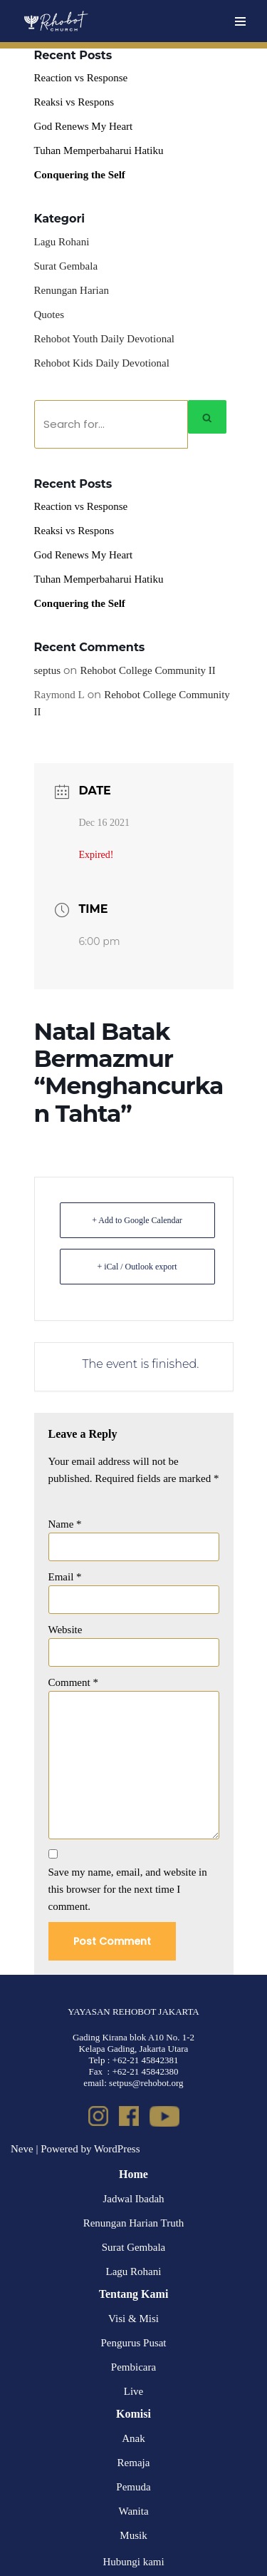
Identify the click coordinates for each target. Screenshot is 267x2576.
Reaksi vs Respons (74, 102)
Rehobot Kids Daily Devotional (101, 363)
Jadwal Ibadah (133, 2198)
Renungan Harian (71, 290)
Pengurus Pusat (133, 2342)
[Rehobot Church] (55, 21)
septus (47, 670)
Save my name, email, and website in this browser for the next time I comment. (127, 1889)
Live (134, 2391)
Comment (73, 1682)
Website (65, 1629)
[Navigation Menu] (240, 21)
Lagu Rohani (62, 241)
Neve (22, 2149)
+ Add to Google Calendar (137, 1220)
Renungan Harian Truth (133, 2223)
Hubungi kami (133, 2561)
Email (65, 1577)
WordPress (117, 2149)
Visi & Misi (133, 2318)
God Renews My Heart (83, 126)
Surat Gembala (66, 266)
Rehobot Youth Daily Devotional (104, 338)
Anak (133, 2438)
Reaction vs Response (81, 77)
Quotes (49, 314)
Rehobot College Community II (147, 670)
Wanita (133, 2511)
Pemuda (133, 2487)
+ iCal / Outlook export (137, 1267)
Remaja (133, 2462)
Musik (133, 2535)
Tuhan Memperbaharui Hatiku (99, 150)
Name (65, 1524)
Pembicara (133, 2367)
